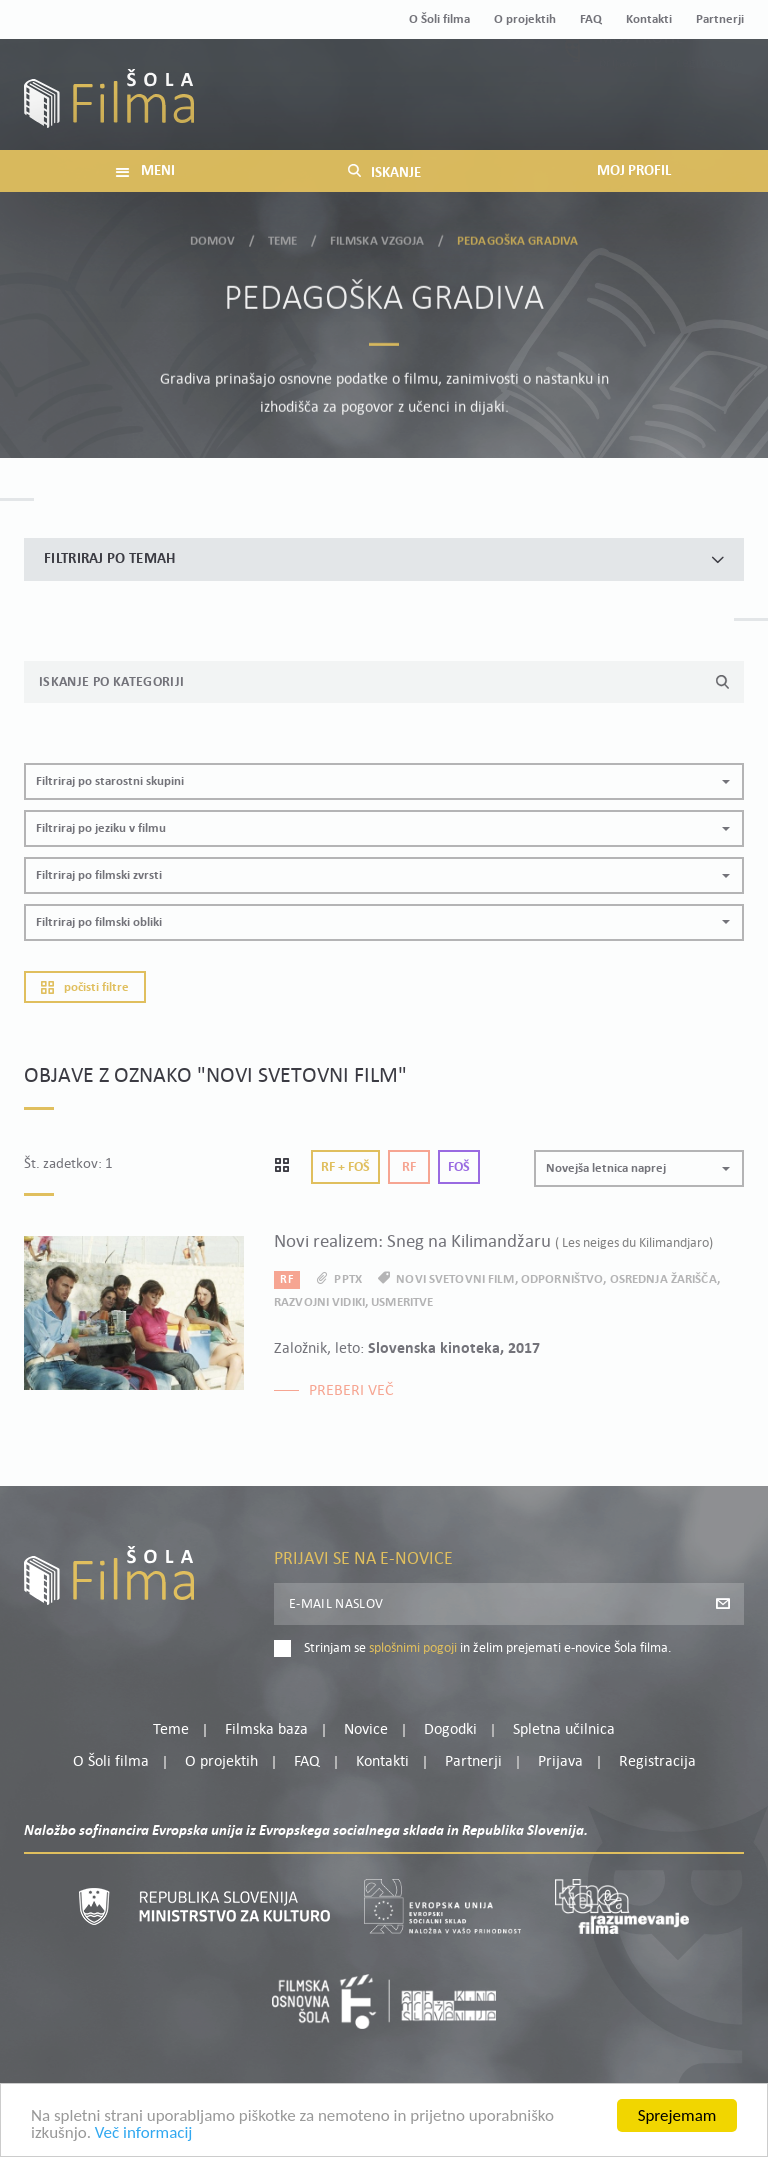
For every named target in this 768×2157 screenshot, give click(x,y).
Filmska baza (266, 1730)
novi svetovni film (455, 1279)
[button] (384, 781)
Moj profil (641, 82)
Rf (409, 1167)
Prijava (619, 106)
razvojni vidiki (319, 1302)
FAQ (591, 19)
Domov (213, 236)
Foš (459, 1167)
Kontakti (649, 19)
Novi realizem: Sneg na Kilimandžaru (493, 1242)
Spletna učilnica (564, 1730)
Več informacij (144, 2139)
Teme (283, 236)
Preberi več (351, 1391)
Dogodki (450, 1730)
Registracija (710, 106)
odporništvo (562, 1279)
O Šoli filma (439, 19)
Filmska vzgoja (377, 236)
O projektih (525, 19)
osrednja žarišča (663, 1279)
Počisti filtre (85, 987)
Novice (366, 1730)
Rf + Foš (345, 1167)
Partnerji (720, 19)
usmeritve (402, 1302)
